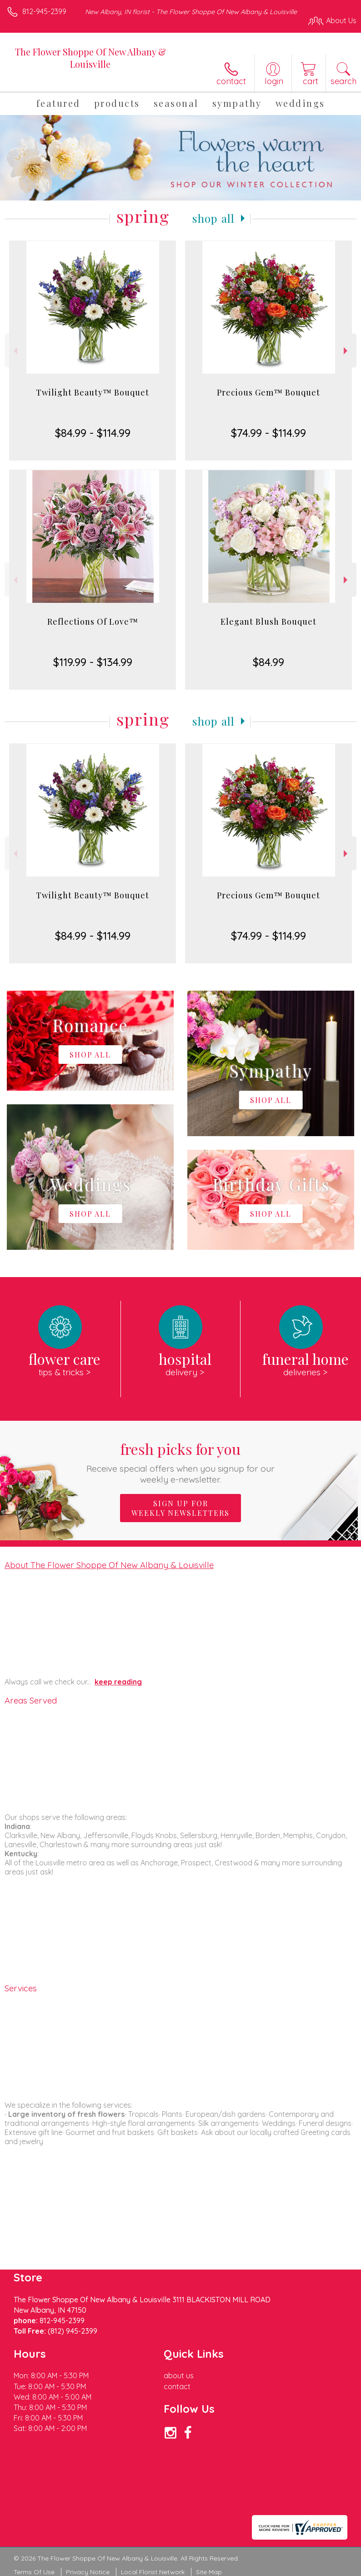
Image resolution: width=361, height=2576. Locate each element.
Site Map (209, 2572)
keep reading (118, 1681)
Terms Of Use (34, 2572)
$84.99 (268, 662)
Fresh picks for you (180, 1462)
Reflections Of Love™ (92, 621)
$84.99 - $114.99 (92, 433)
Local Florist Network (153, 2572)
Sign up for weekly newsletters (180, 1508)
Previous (14, 351)
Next (346, 351)
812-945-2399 (44, 11)
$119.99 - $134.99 (92, 662)
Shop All (213, 218)
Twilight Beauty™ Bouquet (92, 392)
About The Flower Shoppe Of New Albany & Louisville (109, 1564)
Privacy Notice (88, 2572)
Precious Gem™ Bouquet (268, 392)
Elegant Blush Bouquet (268, 621)
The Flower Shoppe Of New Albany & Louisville (90, 57)
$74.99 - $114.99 (268, 433)
